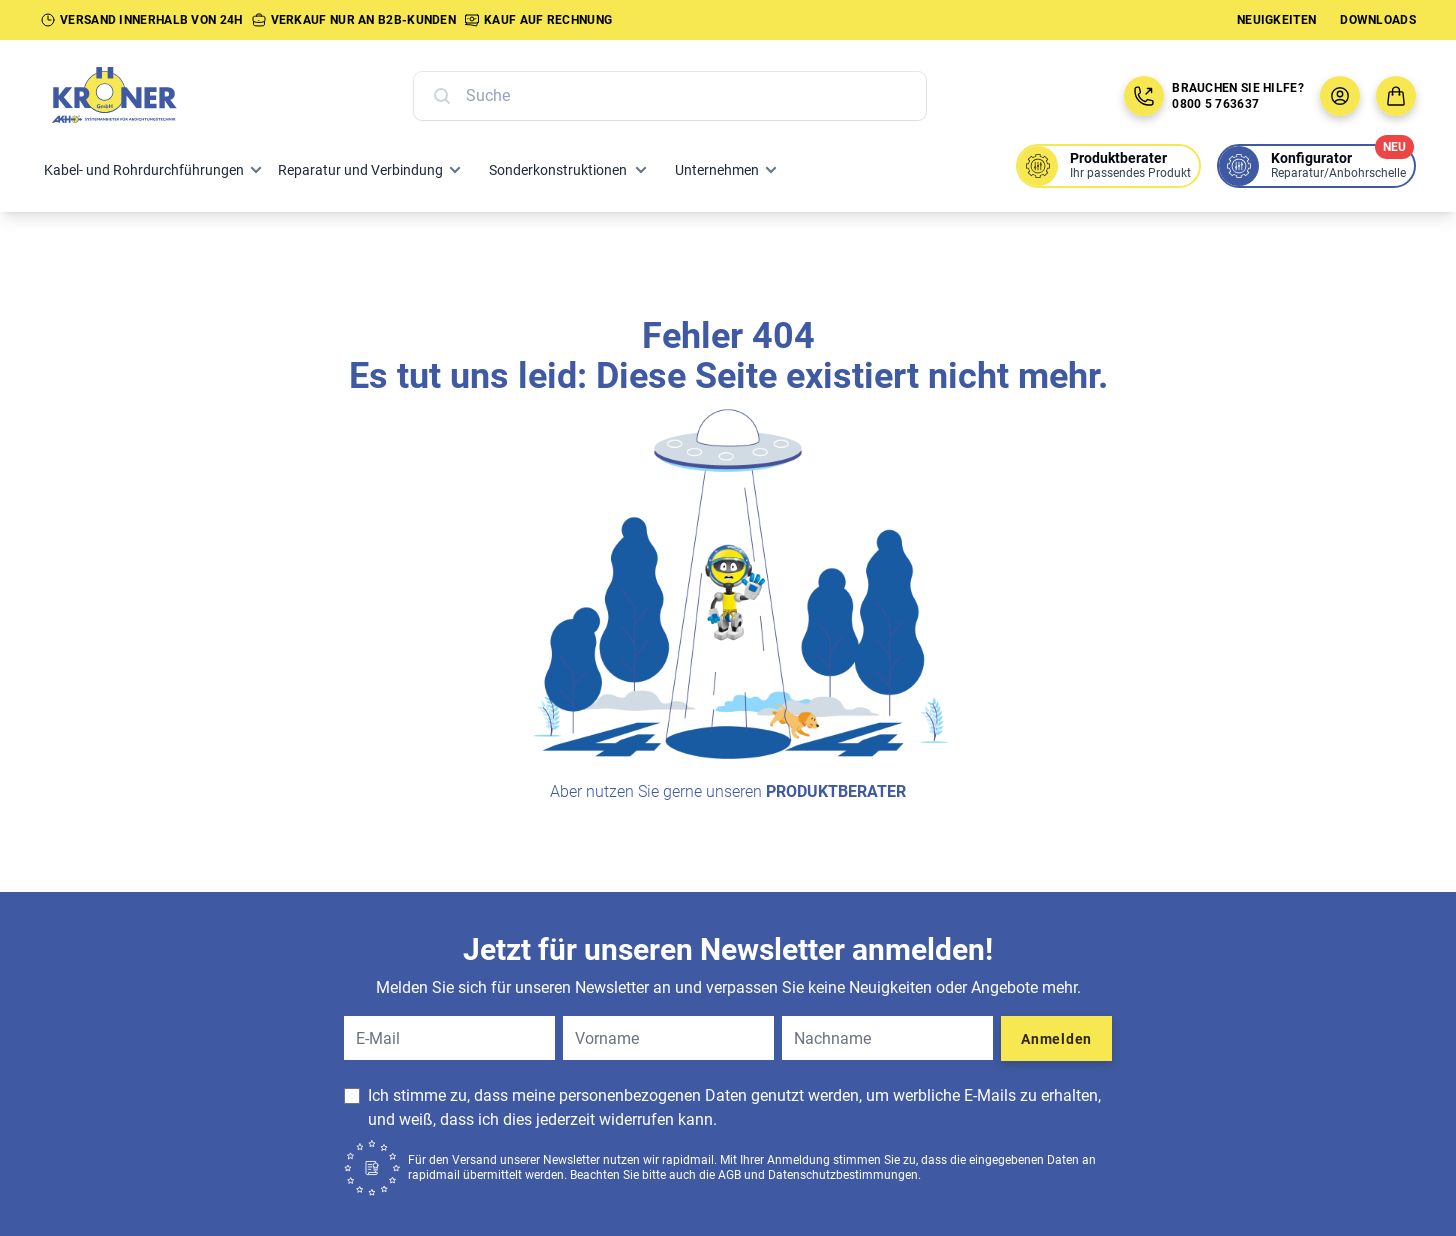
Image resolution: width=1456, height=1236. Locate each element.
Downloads (1378, 20)
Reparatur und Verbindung (360, 170)
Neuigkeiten (1276, 20)
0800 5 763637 (1215, 104)
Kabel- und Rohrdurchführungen (144, 170)
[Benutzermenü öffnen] (1340, 96)
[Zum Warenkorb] (1396, 96)
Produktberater (836, 791)
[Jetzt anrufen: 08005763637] (1144, 96)
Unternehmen (717, 170)
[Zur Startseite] (136, 96)
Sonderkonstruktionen (558, 170)
